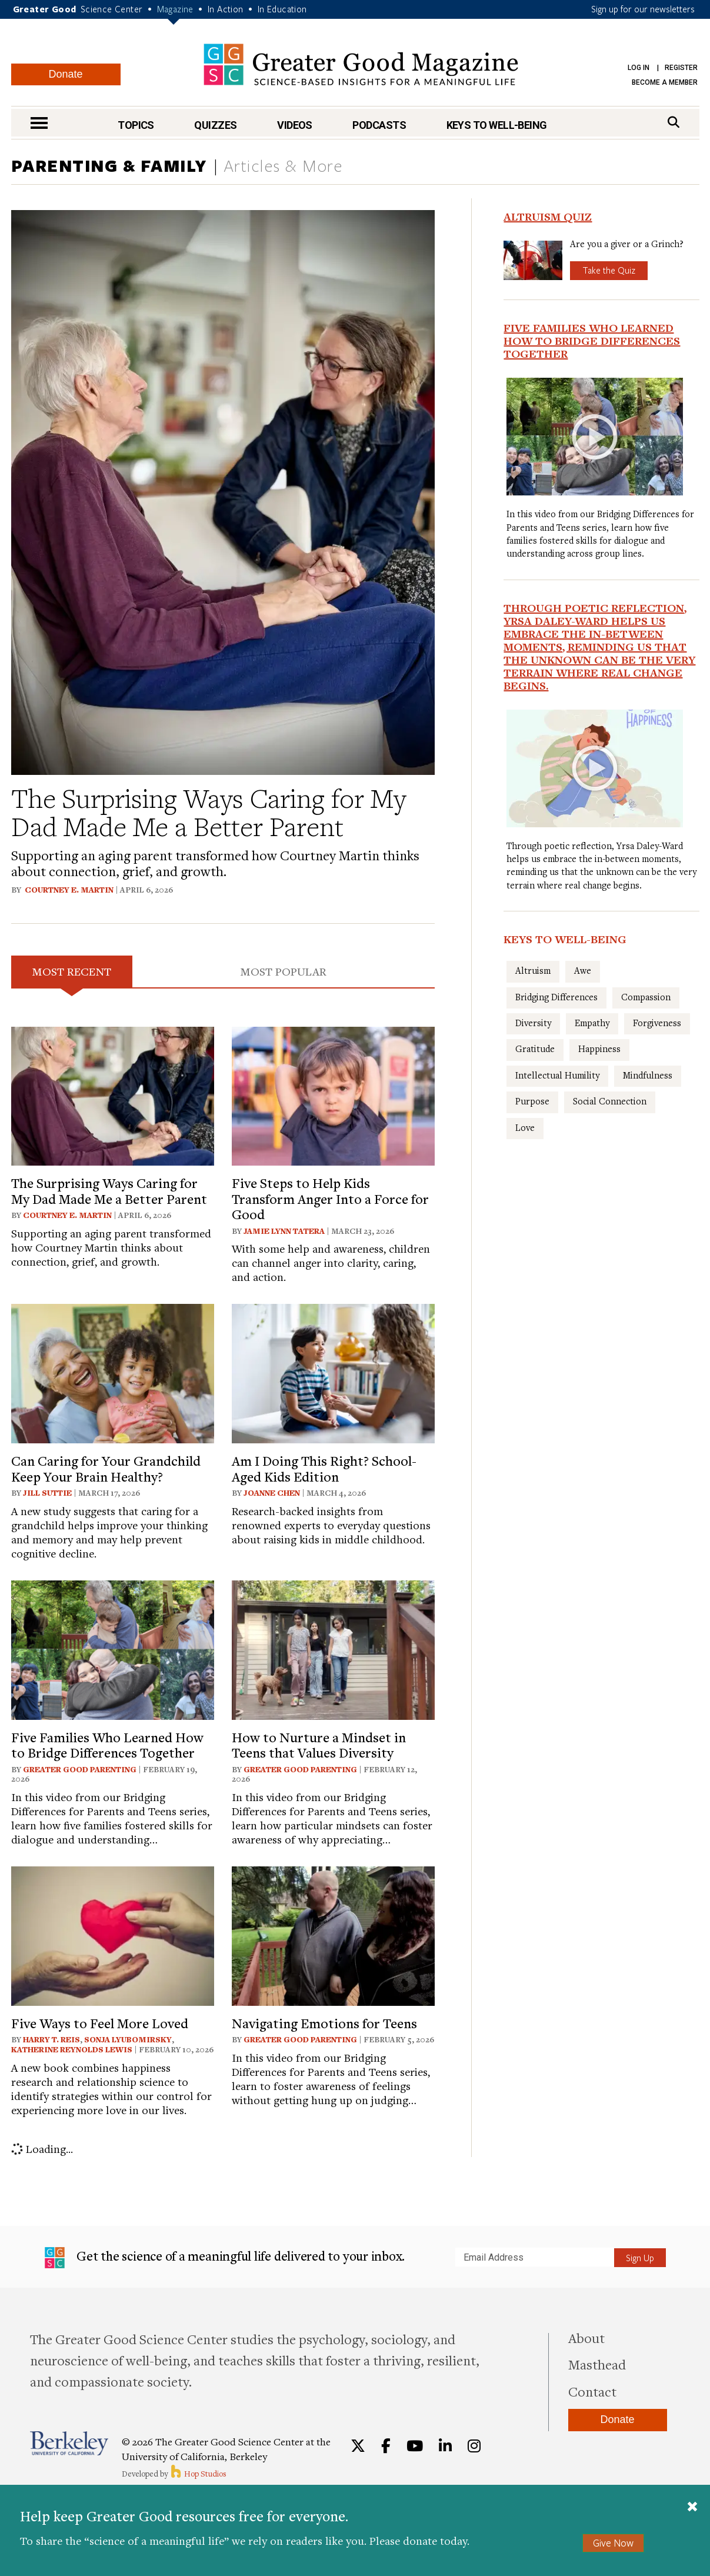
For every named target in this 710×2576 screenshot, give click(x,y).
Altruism (533, 970)
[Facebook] (386, 2446)
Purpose (532, 1101)
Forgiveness (657, 1023)
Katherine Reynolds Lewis (71, 2049)
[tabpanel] (223, 1592)
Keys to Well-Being (496, 125)
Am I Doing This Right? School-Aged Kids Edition (324, 1468)
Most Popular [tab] (283, 971)
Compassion (646, 997)
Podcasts (379, 125)
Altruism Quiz (548, 216)
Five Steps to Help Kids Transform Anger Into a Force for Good (330, 1198)
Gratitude (535, 1048)
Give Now (613, 2543)
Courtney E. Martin (69, 889)
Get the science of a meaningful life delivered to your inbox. (225, 2257)
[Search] (673, 122)
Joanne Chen (272, 1492)
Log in (638, 68)
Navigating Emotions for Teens (324, 2023)
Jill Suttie (47, 1492)
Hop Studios (197, 2473)
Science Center (112, 9)
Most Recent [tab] (71, 971)
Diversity (533, 1023)
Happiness (599, 1048)
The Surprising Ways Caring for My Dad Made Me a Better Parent (208, 812)
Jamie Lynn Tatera (284, 1231)
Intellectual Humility (557, 1075)
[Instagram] (474, 2446)
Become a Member (665, 82)
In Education (282, 9)
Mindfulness (647, 1075)
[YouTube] (414, 2446)
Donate (65, 74)
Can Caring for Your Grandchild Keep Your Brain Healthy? (106, 1468)
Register (681, 68)
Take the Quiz (608, 270)
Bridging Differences (556, 997)
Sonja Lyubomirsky (128, 2039)
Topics (136, 125)
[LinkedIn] (445, 2446)
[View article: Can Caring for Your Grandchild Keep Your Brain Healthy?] (112, 1371)
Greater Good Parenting (80, 1769)
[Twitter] (358, 2446)
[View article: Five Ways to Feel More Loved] (112, 1934)
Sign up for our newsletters (643, 9)
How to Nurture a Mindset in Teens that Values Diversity (319, 1744)
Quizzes (215, 125)
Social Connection (609, 1101)
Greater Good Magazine (361, 64)
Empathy (592, 1023)
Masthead (597, 2364)
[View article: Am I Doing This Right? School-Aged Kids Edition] (333, 1371)
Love (525, 1127)
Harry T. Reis (51, 2039)
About (586, 2338)
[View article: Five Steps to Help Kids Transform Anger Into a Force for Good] (333, 1094)
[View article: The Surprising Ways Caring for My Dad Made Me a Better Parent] (112, 1094)
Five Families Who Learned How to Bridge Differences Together (107, 1744)
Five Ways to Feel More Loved (99, 2023)
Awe (582, 970)
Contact (592, 2391)
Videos (294, 125)
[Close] (692, 2508)
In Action (226, 9)
